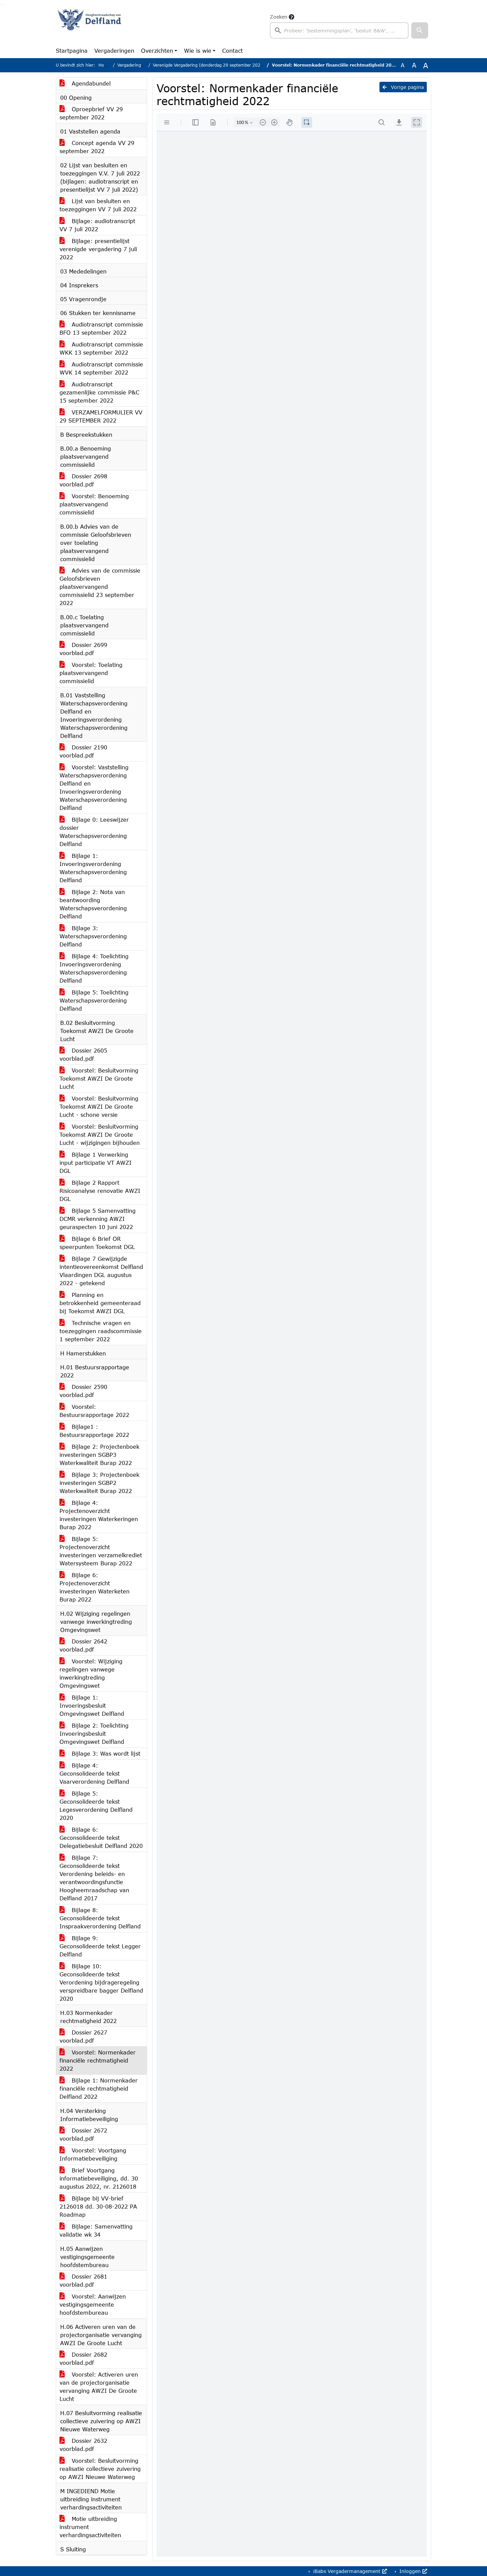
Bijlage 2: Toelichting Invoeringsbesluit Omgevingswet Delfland (94, 1733)
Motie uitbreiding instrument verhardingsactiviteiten (90, 2526)
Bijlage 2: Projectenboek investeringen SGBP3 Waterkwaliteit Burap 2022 (99, 1454)
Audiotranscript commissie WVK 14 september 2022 (101, 368)
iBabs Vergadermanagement (349, 2571)
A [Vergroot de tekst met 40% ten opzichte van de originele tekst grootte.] (425, 65)
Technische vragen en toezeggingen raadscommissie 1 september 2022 (101, 1331)
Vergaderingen (114, 50)
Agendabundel (85, 83)
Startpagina (72, 50)
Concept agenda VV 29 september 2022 (97, 147)
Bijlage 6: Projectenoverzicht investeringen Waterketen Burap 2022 (95, 1587)
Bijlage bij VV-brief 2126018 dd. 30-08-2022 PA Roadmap (98, 2206)
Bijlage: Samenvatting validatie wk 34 (96, 2230)
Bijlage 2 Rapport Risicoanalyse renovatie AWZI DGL (100, 1190)
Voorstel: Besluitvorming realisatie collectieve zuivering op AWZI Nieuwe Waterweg (100, 2468)
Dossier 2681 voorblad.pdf (83, 2280)
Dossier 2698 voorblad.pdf (83, 480)
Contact (232, 50)
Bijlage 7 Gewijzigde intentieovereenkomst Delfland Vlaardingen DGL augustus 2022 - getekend (101, 1270)
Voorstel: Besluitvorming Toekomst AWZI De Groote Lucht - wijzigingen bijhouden (100, 1134)
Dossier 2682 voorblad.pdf (83, 2358)
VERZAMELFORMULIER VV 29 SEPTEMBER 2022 (101, 416)
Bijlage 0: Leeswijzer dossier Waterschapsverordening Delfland (94, 831)
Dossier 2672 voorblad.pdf (83, 2134)
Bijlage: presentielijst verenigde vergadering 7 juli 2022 (98, 249)
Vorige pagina (403, 87)
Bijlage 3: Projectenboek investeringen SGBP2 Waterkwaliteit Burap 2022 (99, 1482)
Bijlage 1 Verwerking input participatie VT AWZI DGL (96, 1162)
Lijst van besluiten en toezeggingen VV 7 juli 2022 (98, 205)
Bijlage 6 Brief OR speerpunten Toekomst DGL (97, 1242)
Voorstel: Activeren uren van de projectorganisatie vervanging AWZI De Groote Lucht (99, 2386)
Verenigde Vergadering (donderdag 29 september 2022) (209, 65)
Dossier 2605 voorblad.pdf (83, 1054)
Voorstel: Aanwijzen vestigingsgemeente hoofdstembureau (93, 2304)
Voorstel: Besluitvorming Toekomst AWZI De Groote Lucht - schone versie (99, 1106)
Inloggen (412, 2571)
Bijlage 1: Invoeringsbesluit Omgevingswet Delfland (92, 1705)
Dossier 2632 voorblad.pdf (83, 2444)
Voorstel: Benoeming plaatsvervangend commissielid (94, 504)
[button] (419, 30)
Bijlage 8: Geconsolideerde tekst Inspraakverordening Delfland (100, 1918)
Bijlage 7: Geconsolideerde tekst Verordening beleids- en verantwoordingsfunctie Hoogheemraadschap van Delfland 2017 (94, 1877)
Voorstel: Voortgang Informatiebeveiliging (93, 2154)
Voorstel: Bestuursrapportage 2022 (94, 1410)
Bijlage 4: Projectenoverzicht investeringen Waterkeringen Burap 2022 (99, 1514)
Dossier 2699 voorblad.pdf (83, 649)
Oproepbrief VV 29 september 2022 (91, 113)
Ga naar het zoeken (1, 4)
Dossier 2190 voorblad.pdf (83, 751)
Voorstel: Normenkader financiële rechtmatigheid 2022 (98, 2060)
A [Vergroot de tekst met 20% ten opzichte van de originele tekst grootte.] (414, 65)
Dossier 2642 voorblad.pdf (83, 1645)
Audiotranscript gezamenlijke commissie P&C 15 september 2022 (99, 392)
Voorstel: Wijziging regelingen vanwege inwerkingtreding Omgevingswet (91, 1673)
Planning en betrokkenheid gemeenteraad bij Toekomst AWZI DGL (100, 1303)
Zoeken (278, 17)
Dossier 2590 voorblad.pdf (83, 1390)
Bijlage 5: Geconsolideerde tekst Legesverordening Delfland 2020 (96, 1805)
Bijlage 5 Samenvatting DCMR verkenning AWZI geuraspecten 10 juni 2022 (98, 1218)
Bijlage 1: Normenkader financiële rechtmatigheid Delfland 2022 (99, 2088)
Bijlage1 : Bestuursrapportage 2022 (94, 1430)
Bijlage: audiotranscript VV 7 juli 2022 (97, 225)
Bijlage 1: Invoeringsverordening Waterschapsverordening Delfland (93, 867)
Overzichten (157, 50)
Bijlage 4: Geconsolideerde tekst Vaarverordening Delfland (94, 1773)
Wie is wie (197, 50)
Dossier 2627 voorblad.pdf (83, 2036)
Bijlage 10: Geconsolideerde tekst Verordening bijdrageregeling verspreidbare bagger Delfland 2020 (101, 1982)
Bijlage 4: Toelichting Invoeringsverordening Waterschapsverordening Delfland (94, 968)
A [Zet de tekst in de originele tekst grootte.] (402, 65)
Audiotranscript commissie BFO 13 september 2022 (101, 328)
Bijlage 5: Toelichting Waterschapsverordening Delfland (94, 1000)
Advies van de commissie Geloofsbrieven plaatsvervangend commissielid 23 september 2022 (100, 586)
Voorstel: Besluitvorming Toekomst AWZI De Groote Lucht (99, 1078)
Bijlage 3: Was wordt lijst (100, 1753)
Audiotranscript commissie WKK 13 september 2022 (101, 348)
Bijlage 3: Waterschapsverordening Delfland (93, 936)
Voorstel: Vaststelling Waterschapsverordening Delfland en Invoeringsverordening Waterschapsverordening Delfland (94, 787)
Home (104, 65)
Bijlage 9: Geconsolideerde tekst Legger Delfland (100, 1946)
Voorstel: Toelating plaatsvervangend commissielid (91, 672)
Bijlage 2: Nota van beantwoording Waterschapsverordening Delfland (93, 904)
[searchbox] (339, 30)
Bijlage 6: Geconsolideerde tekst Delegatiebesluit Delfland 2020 (101, 1837)
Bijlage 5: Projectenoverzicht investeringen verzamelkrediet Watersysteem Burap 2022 (101, 1551)
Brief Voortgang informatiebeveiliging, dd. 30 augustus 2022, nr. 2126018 (99, 2178)
